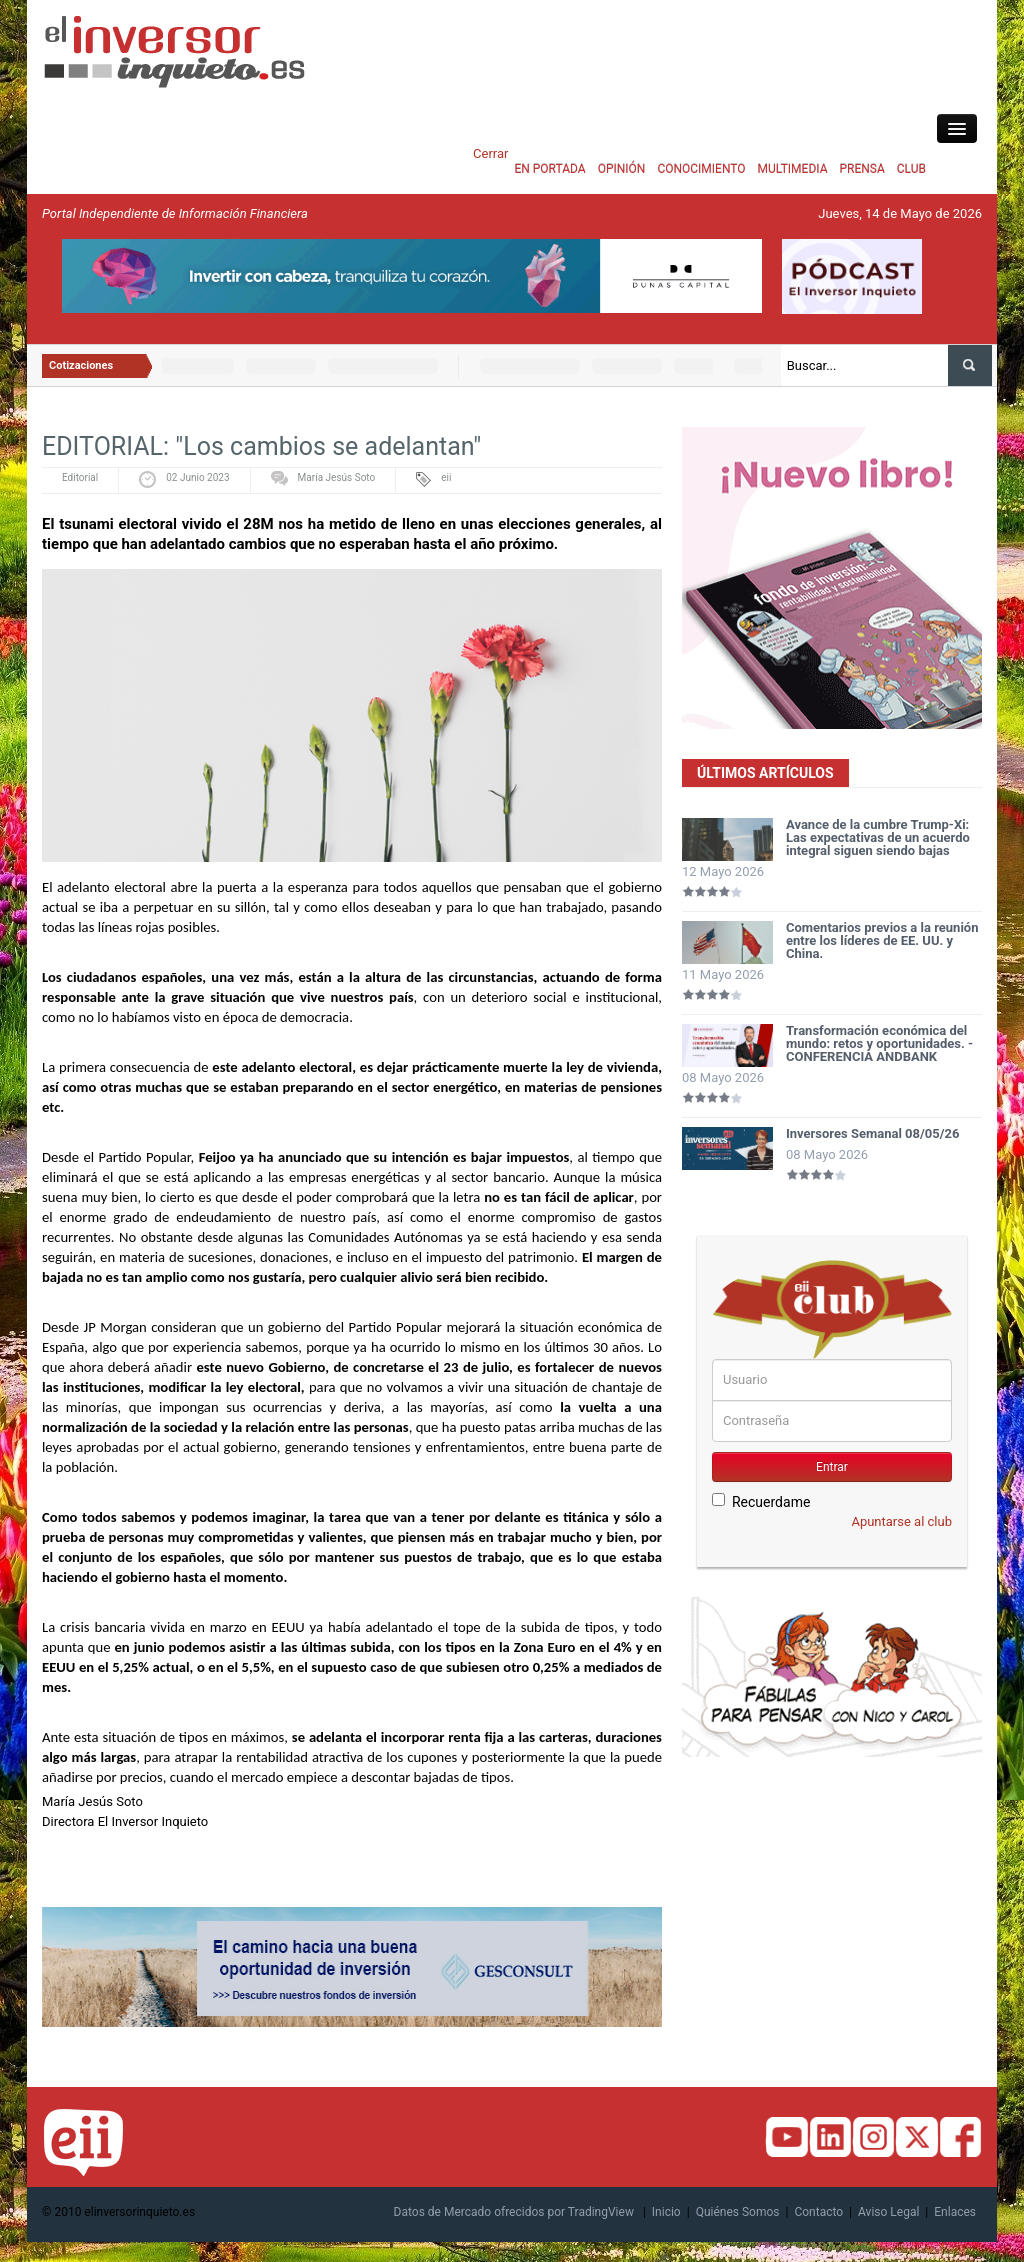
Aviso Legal (888, 2212)
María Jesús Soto (337, 477)
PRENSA (861, 169)
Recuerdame (761, 1501)
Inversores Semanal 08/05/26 (873, 1133)
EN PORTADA (549, 169)
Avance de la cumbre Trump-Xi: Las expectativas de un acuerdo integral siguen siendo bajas (878, 837)
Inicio (666, 2212)
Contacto (818, 2212)
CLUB (911, 169)
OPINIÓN (622, 169)
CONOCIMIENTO (701, 169)
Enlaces (955, 2212)
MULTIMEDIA (793, 169)
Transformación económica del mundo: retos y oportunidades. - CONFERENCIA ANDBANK (879, 1043)
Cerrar (490, 153)
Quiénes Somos (738, 2212)
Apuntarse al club (901, 1521)
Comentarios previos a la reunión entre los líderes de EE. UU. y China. (882, 940)
